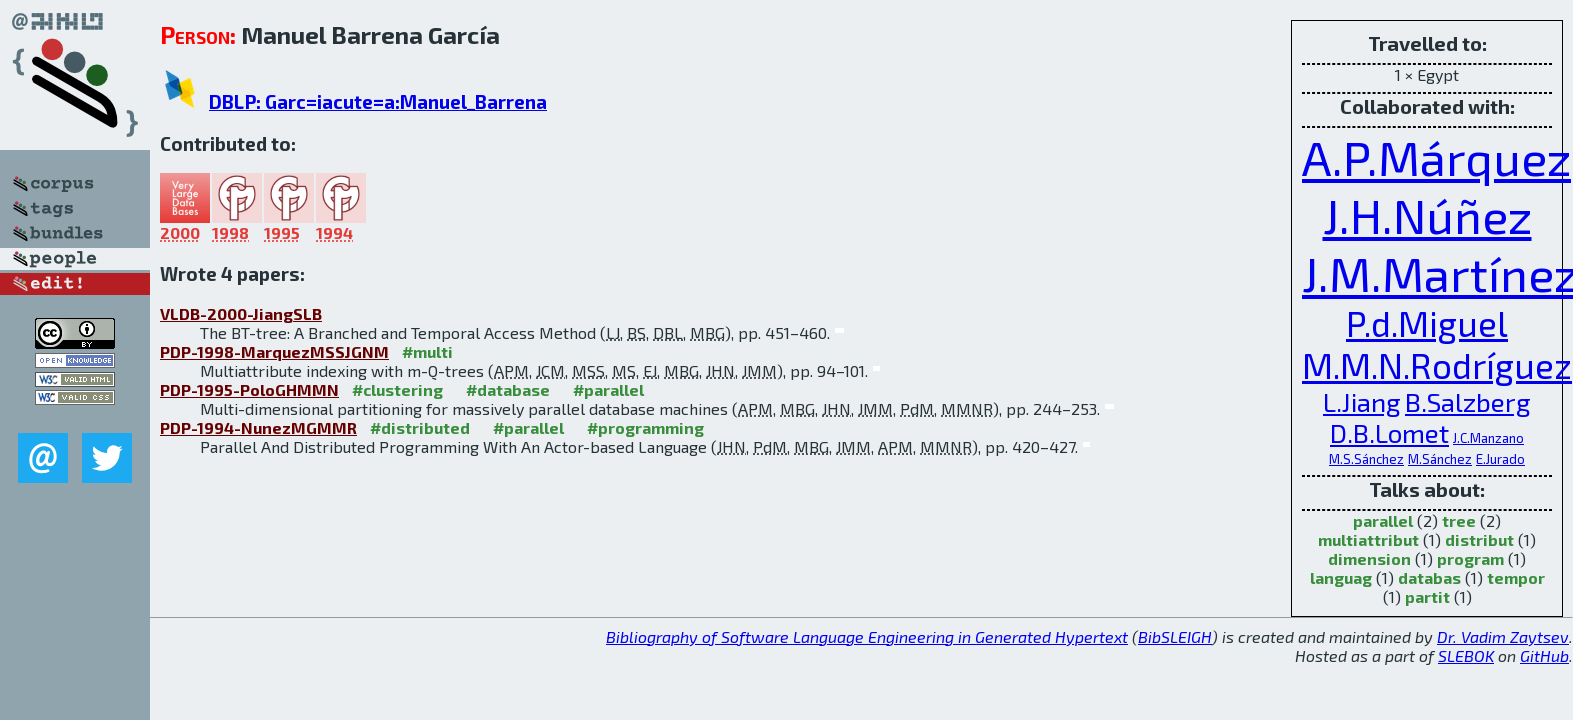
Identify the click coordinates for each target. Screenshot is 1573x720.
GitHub (1544, 655)
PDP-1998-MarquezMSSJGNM (274, 351)
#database (508, 389)
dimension (1369, 558)
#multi (427, 351)
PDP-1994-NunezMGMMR (258, 427)
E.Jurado (1500, 459)
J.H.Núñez (1427, 215)
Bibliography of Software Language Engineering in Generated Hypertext (867, 636)
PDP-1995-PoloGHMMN (249, 389)
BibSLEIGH (1175, 636)
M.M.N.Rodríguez (1437, 365)
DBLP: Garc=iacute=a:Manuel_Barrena (378, 101)
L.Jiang (1362, 401)
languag (1341, 577)
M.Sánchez (1440, 459)
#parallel (608, 389)
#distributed (420, 427)
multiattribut (1368, 539)
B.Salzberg (1468, 401)
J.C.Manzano (1488, 438)
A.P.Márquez (1436, 157)
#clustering (397, 389)
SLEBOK (1466, 655)
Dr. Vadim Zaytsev (1503, 636)
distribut (1479, 539)
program (1470, 558)
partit (1427, 596)
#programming (645, 427)
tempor (1516, 577)
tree (1459, 520)
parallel (1383, 520)
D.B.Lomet (1389, 432)
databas (1429, 577)
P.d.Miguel (1427, 323)
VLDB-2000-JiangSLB (241, 313)
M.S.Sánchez (1366, 459)
